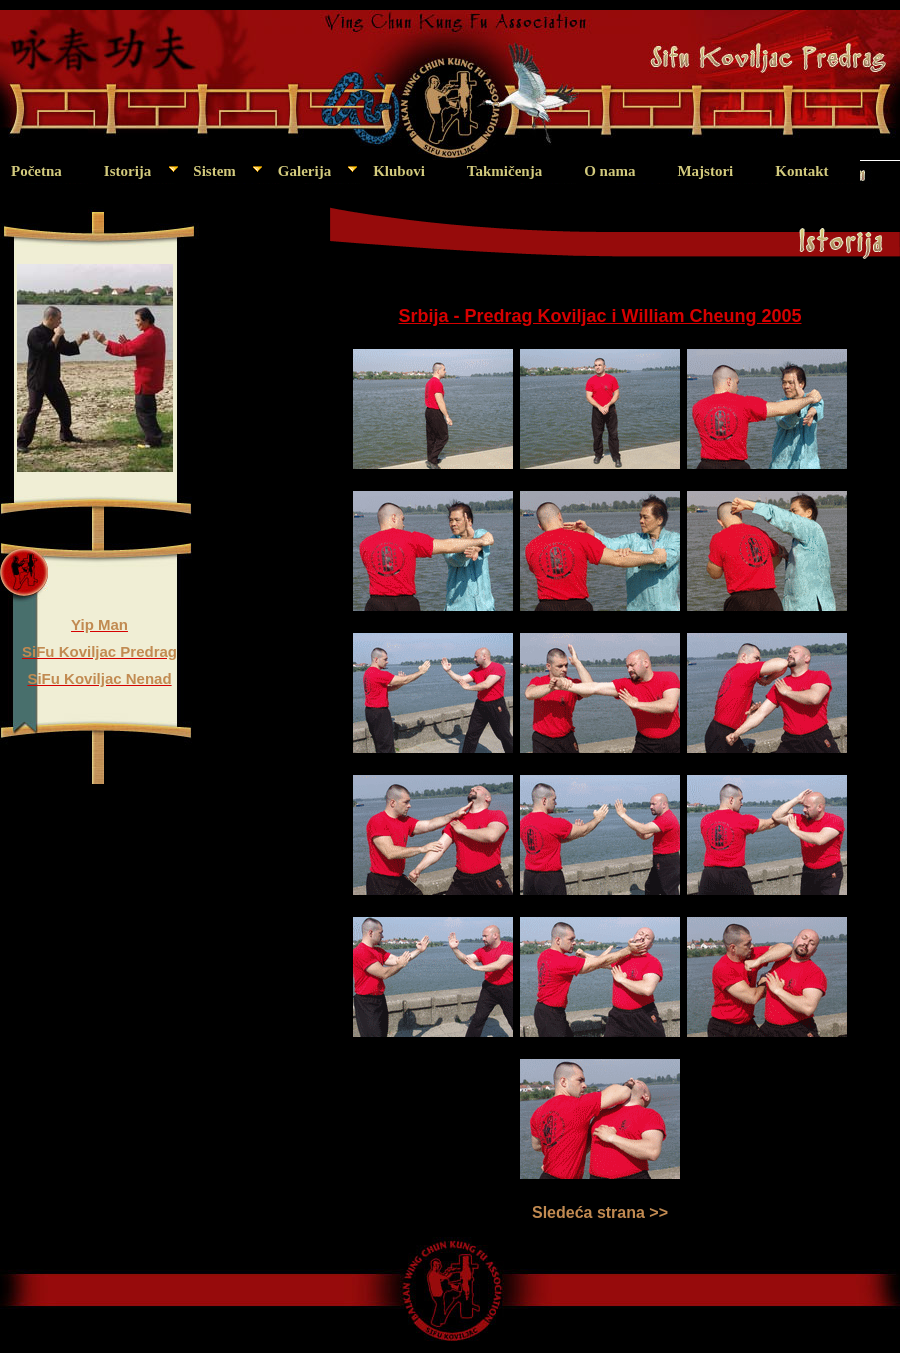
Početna (36, 171)
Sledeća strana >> (600, 1212)
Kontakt (801, 171)
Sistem (214, 171)
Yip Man (99, 624)
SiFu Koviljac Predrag (99, 651)
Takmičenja (504, 171)
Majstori (705, 171)
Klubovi (399, 171)
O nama (609, 171)
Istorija (128, 171)
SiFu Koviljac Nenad (99, 678)
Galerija (304, 171)
